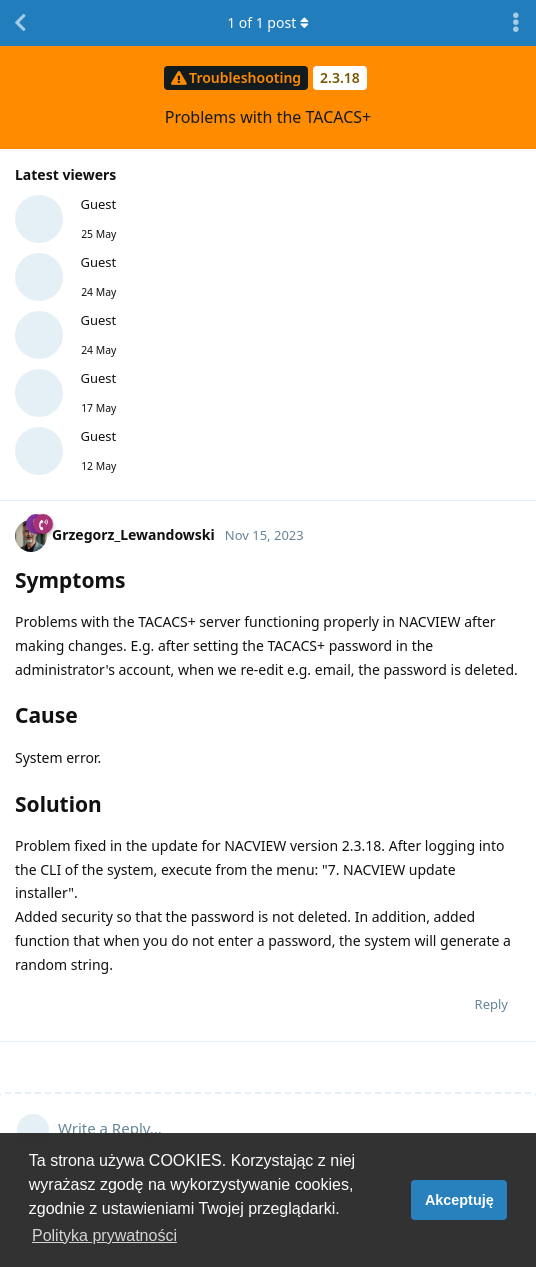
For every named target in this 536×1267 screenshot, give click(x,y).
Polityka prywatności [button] (104, 1235)
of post (268, 22)
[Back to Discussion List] (20, 23)
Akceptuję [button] (459, 1200)
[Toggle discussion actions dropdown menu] (516, 23)
